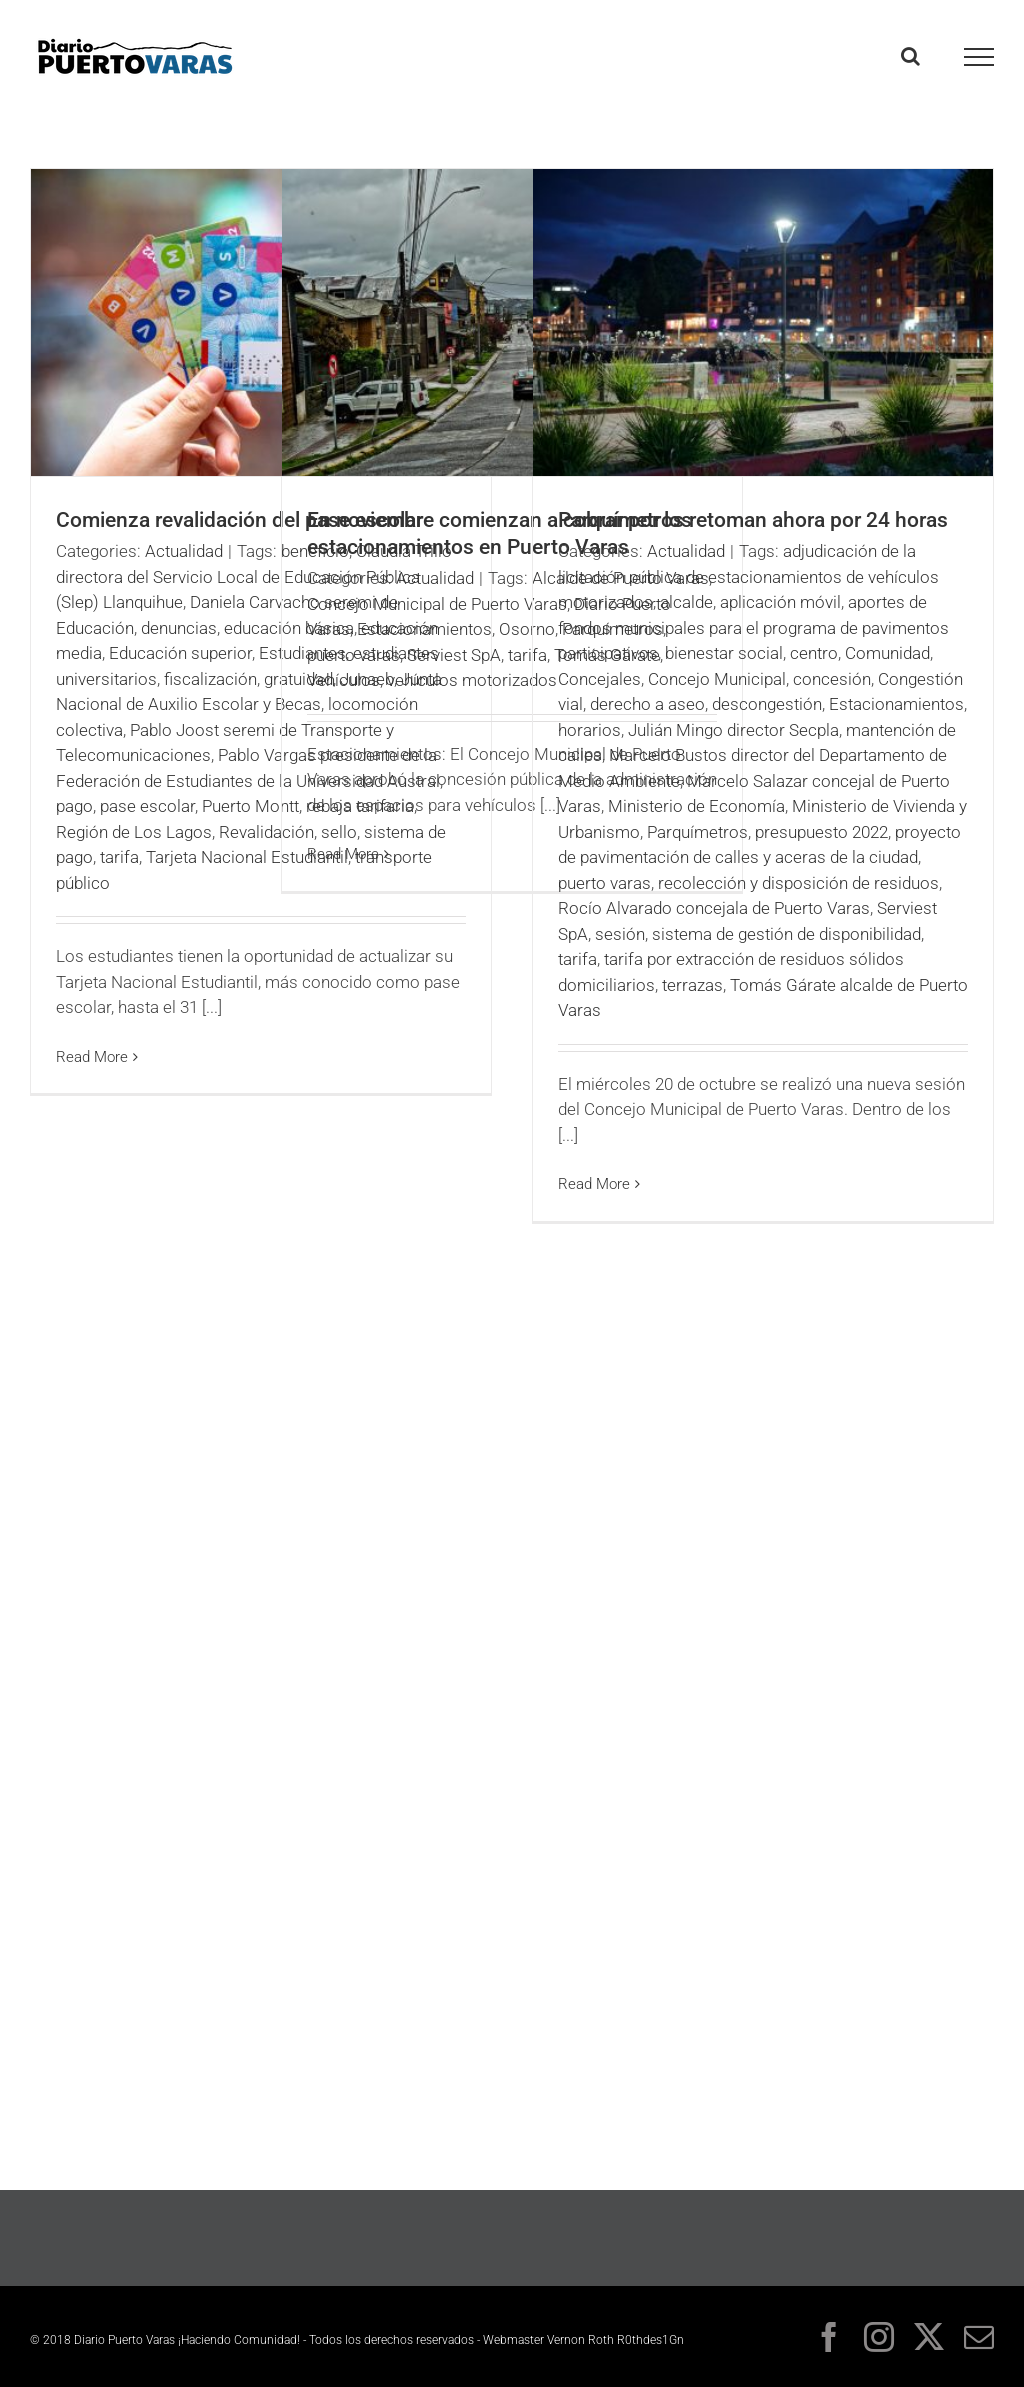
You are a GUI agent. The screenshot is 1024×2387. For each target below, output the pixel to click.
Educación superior (180, 653)
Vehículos (343, 680)
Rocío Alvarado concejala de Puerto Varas (714, 908)
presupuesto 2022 (821, 832)
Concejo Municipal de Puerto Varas (437, 604)
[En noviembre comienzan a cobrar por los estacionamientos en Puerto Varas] (512, 322)
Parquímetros (697, 832)
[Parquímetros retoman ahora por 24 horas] (763, 322)
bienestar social (724, 653)
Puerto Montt (250, 806)
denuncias (179, 628)
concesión (832, 679)
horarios (589, 730)
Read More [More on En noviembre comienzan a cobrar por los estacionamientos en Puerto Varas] (343, 854)
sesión (620, 934)
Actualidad (184, 551)
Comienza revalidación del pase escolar (239, 520)
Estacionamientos (424, 629)
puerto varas (353, 655)
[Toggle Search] (910, 56)
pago (74, 806)
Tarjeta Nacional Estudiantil (247, 857)
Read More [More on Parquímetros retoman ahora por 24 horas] (594, 1184)
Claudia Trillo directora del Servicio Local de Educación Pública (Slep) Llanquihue (254, 576)
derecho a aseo (647, 704)
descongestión (767, 704)
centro (814, 653)
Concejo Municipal (717, 679)
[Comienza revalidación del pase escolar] (261, 322)
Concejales (599, 679)
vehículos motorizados (472, 680)
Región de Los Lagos (134, 832)
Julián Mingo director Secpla (733, 730)
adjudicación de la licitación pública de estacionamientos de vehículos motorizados (748, 576)
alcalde (686, 602)
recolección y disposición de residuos (798, 883)
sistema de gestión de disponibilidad (786, 934)
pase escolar (147, 806)
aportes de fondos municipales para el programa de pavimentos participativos (753, 627)
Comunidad (887, 653)
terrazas (692, 985)
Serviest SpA (454, 655)
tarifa (119, 857)
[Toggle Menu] (979, 57)
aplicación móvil (780, 602)
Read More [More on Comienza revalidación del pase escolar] (92, 1057)
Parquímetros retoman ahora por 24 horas (753, 520)
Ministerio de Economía (696, 806)
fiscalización (210, 679)
